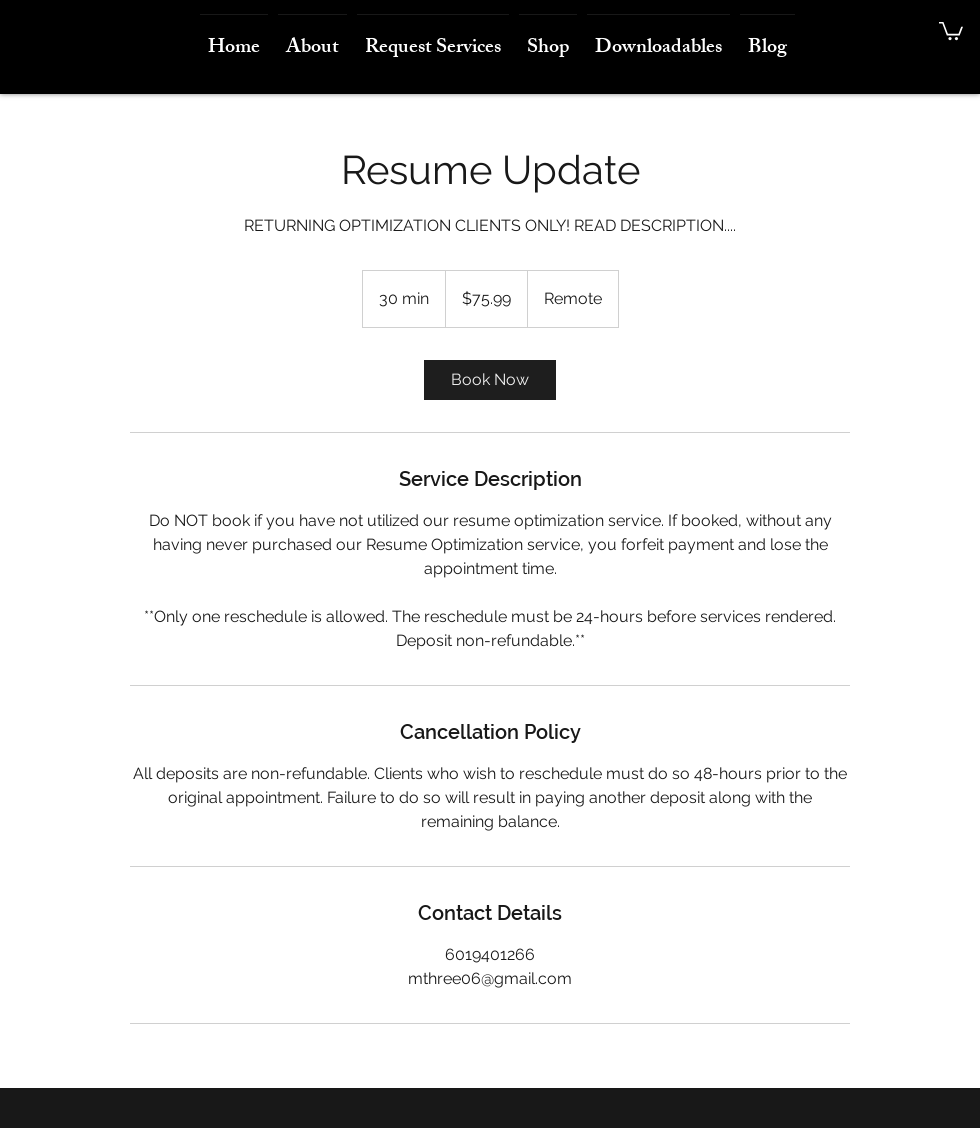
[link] (490, 380)
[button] (951, 30)
